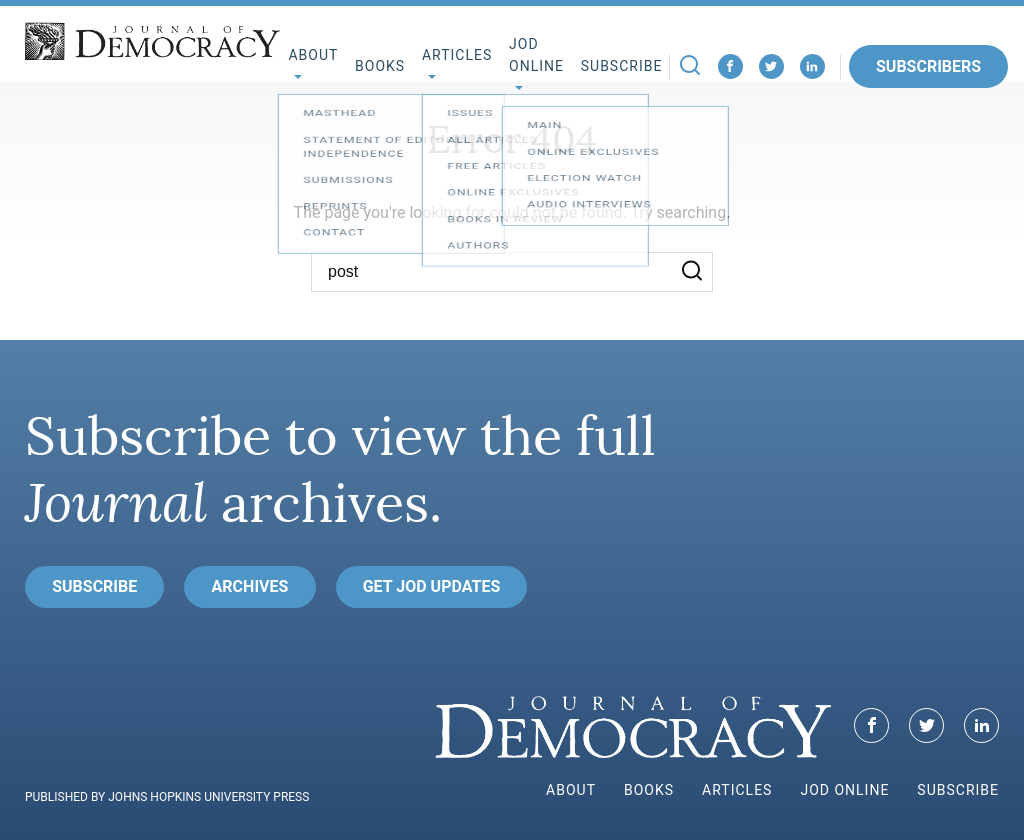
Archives (250, 586)
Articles (737, 790)
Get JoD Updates (432, 586)
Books (380, 66)
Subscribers (928, 66)
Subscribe (622, 66)
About (571, 790)
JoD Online (536, 55)
